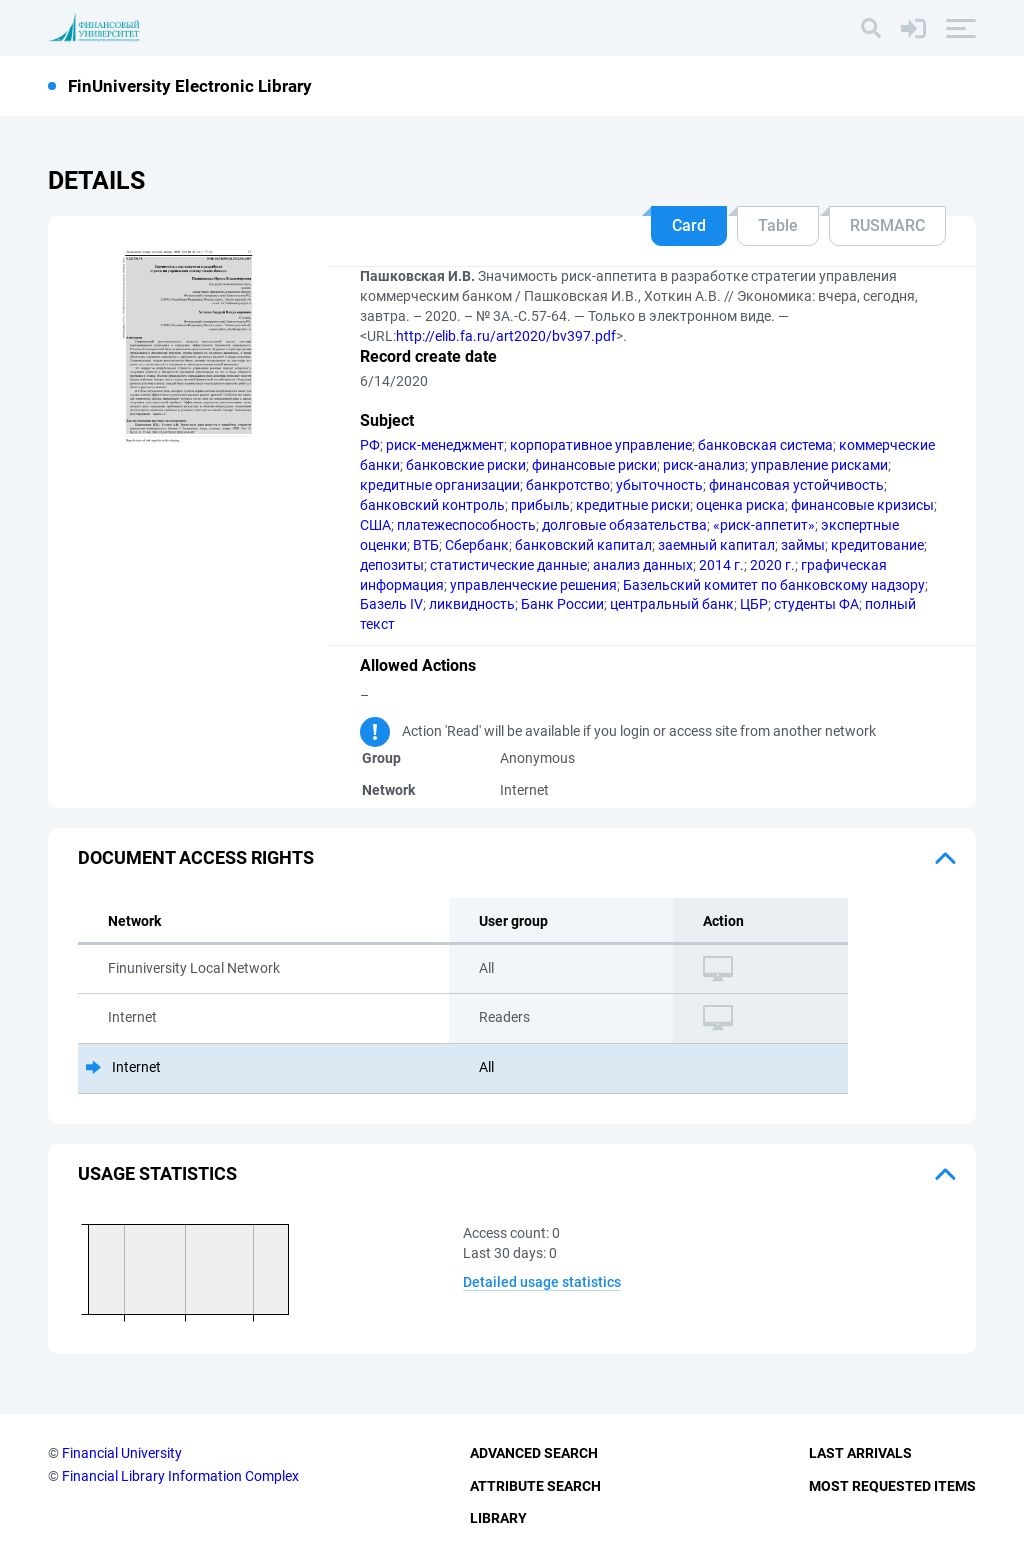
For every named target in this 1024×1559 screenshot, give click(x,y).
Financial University (122, 1453)
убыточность (659, 485)
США (375, 525)
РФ (370, 445)
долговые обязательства (624, 525)
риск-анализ (704, 465)
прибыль (540, 505)
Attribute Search (535, 1486)
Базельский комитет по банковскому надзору (774, 585)
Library (498, 1518)
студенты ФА (816, 604)
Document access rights (196, 857)
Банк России (562, 604)
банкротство (568, 485)
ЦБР (754, 604)
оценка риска (740, 505)
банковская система (765, 445)
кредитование (877, 545)
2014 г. (721, 565)
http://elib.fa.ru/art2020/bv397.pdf (506, 336)
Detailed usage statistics (542, 1282)
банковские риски (466, 465)
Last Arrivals (860, 1453)
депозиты (392, 565)
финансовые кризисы (862, 505)
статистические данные (508, 565)
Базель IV (391, 604)
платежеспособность (466, 525)
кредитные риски (633, 505)
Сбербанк (477, 545)
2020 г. (772, 565)
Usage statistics (157, 1173)
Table (778, 225)
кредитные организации (440, 485)
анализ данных (643, 565)
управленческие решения (533, 585)
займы (803, 545)
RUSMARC (887, 225)
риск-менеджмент (445, 445)
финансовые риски (594, 465)
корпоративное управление (601, 445)
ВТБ (426, 545)
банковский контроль (432, 505)
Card (689, 225)
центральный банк (672, 604)
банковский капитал (583, 545)
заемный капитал (716, 545)
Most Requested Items (892, 1486)
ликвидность (472, 604)
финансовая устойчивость (796, 485)
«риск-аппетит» (764, 525)
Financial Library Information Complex (180, 1476)
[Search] (871, 28)
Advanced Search (534, 1453)
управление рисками (819, 465)
